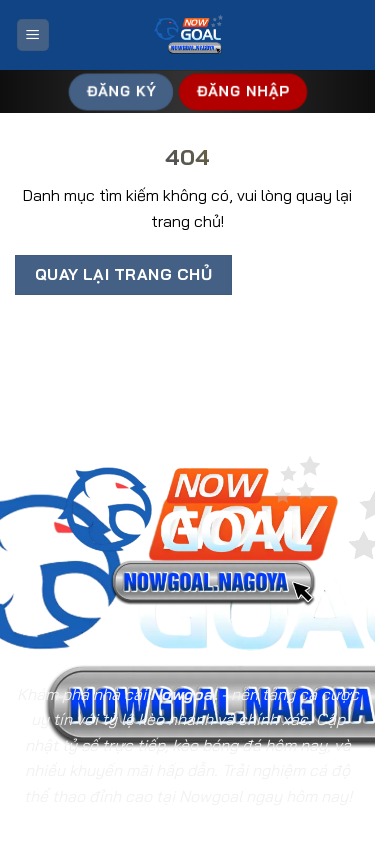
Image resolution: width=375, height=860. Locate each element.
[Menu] (33, 35)
